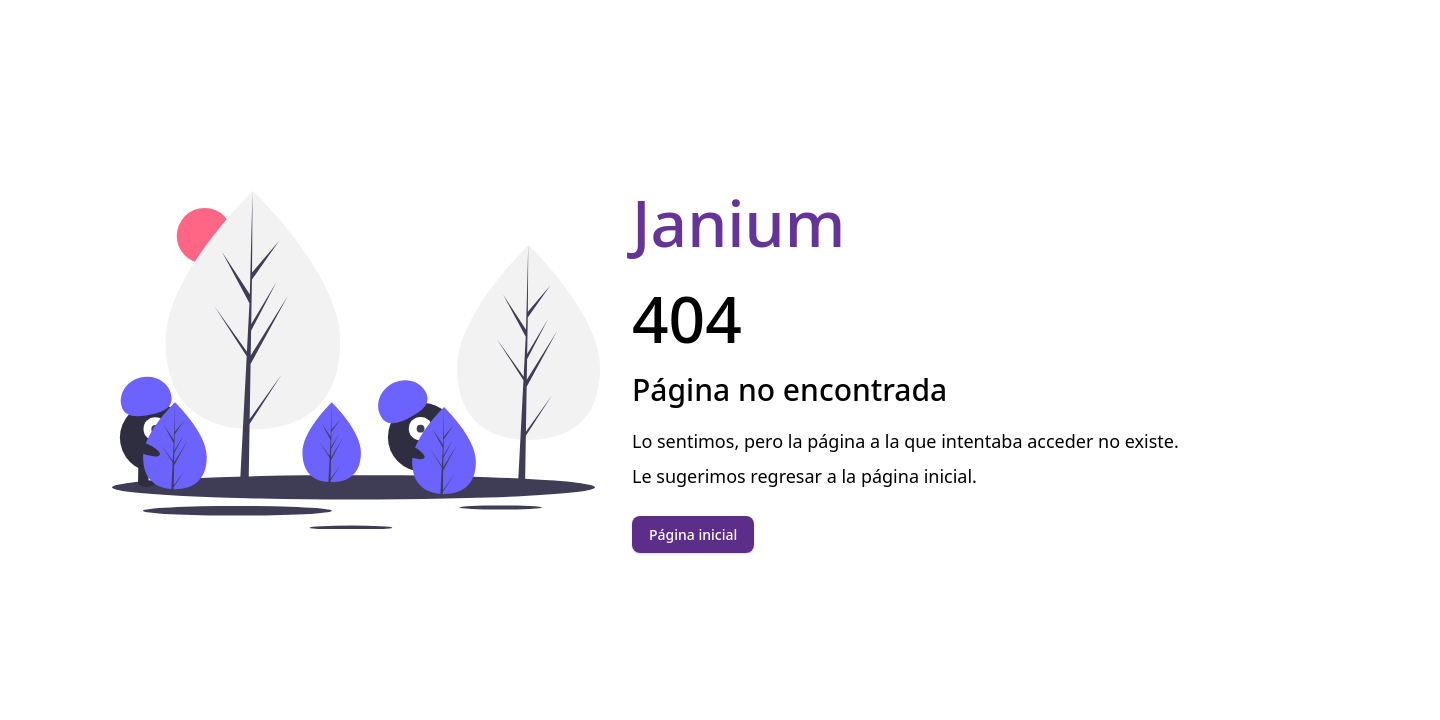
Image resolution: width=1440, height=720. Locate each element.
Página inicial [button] (693, 534)
